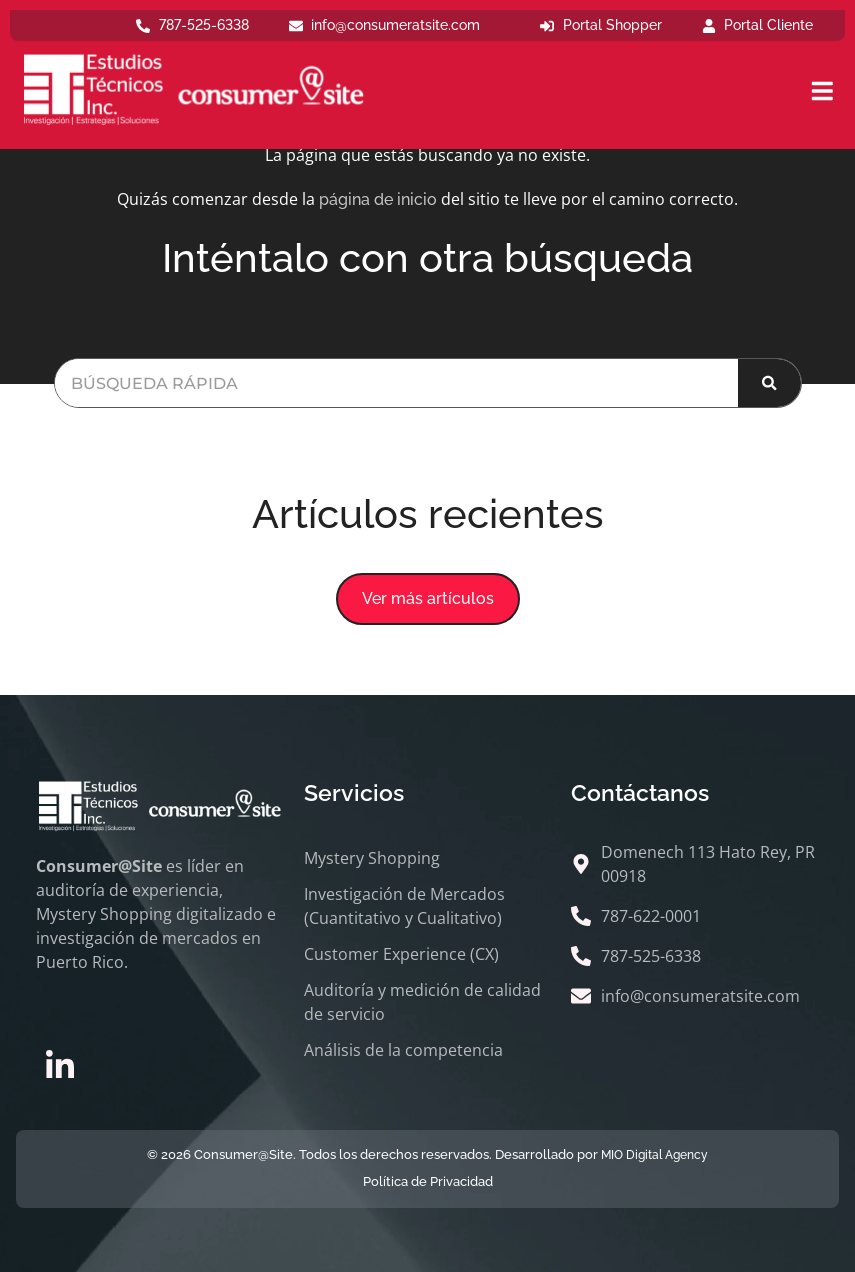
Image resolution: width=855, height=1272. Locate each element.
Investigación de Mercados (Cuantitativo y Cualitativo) (404, 906)
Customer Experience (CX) (401, 954)
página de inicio (378, 199)
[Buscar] (769, 383)
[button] (428, 599)
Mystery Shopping (372, 858)
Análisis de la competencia (403, 1050)
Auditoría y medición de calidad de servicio (422, 1002)
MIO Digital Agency (654, 1155)
